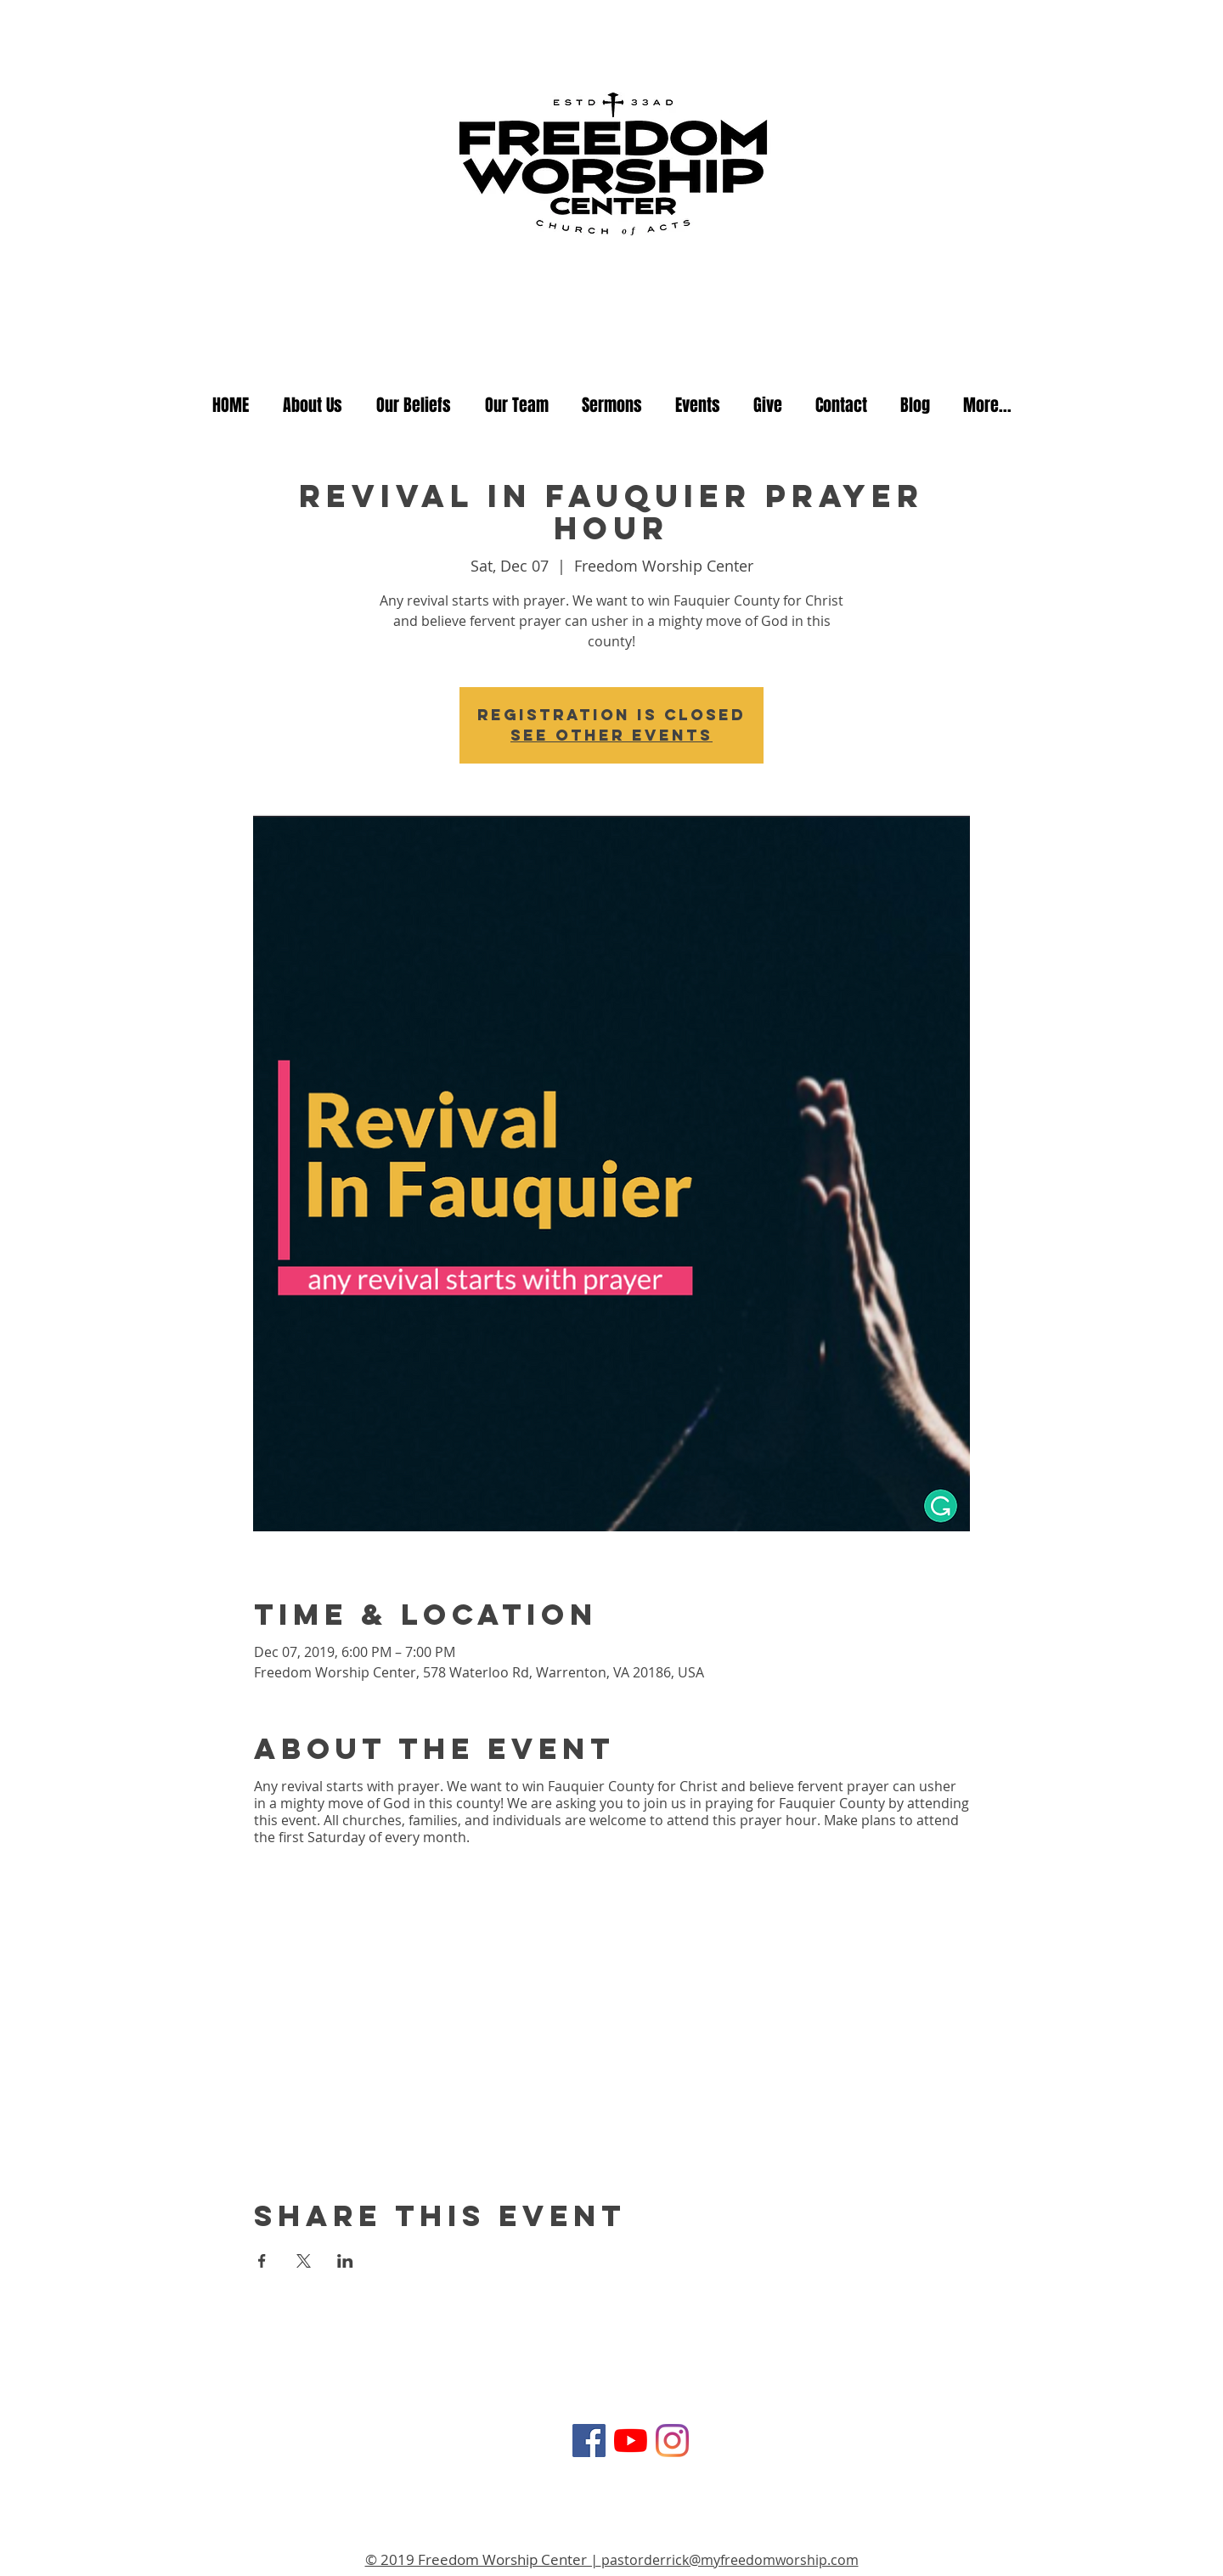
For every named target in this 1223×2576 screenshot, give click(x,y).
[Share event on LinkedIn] (345, 2261)
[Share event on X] (304, 2261)
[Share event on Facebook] (262, 2261)
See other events (611, 735)
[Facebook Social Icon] (589, 2440)
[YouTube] (630, 2440)
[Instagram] (672, 2440)
